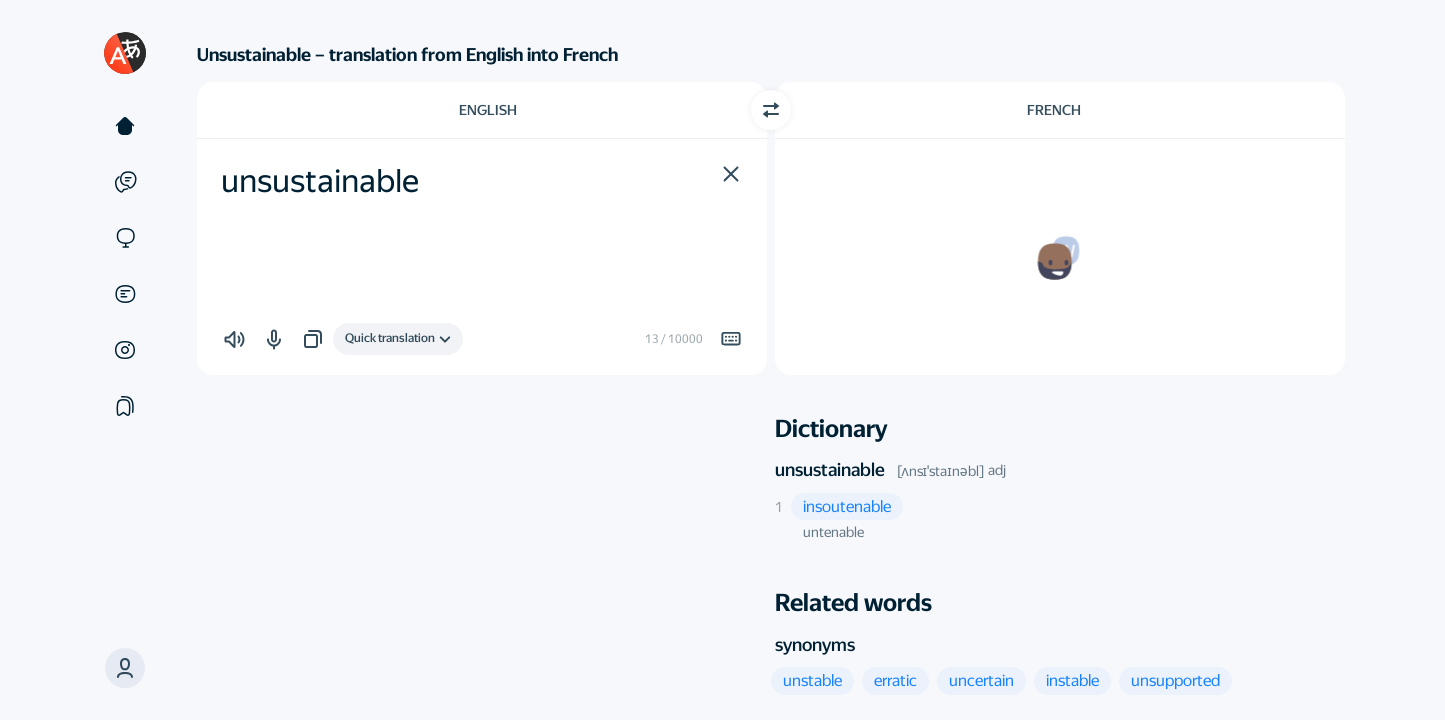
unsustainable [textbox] (320, 181)
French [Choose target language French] (1054, 110)
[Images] (125, 350)
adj (997, 470)
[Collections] (125, 406)
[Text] (125, 126)
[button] (125, 668)
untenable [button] (833, 532)
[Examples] (125, 182)
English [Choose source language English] (488, 110)
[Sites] (125, 238)
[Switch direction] (771, 110)
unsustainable (830, 469)
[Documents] (125, 294)
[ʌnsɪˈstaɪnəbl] (940, 471)
